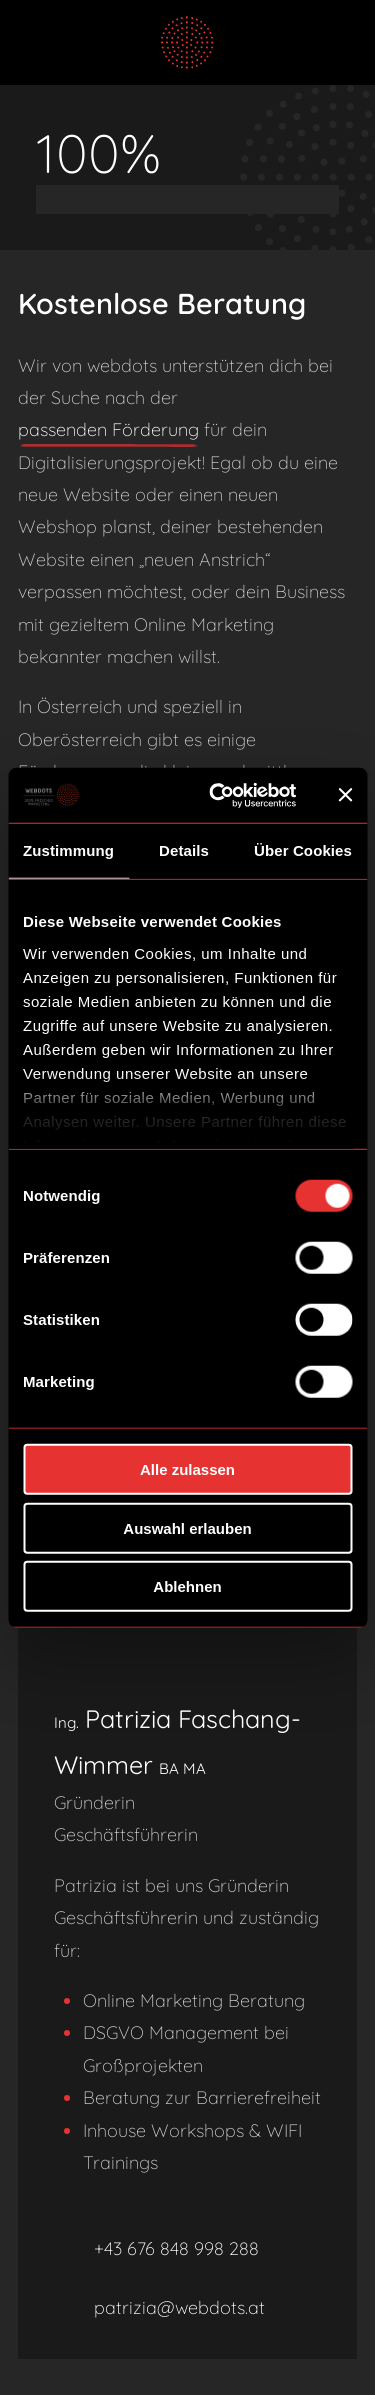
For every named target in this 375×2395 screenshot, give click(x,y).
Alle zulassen (187, 1469)
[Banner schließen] (345, 795)
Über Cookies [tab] (303, 850)
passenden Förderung (108, 429)
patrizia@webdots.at (159, 2308)
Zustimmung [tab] (68, 850)
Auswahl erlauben (187, 1527)
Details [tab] (184, 850)
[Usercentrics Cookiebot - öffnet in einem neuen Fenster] (219, 795)
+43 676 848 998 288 (156, 2249)
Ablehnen (187, 1586)
